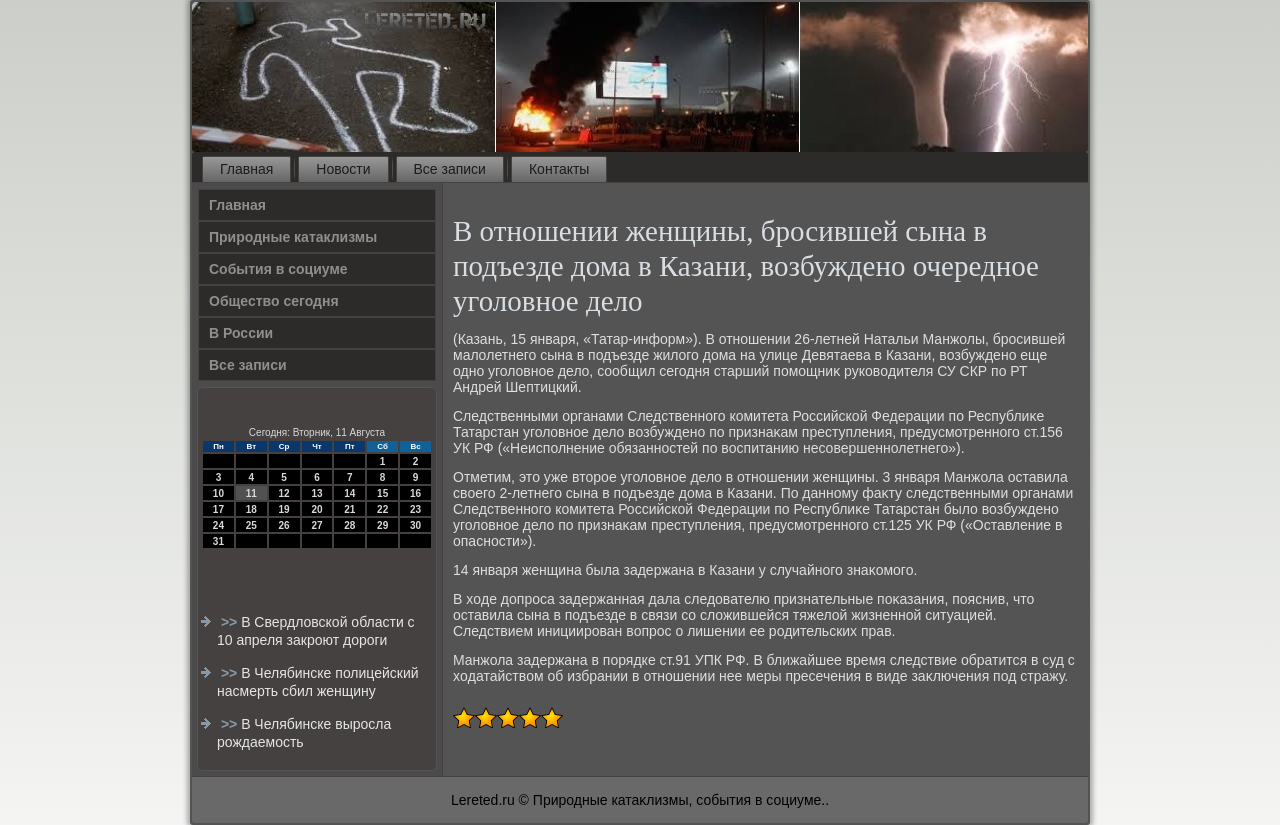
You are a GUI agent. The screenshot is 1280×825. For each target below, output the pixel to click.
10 (218, 493)
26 (284, 525)
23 (415, 509)
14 (349, 493)
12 (284, 493)
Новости (343, 169)
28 (349, 525)
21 (349, 509)
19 (284, 509)
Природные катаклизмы (293, 237)
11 (251, 493)
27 (316, 525)
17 (218, 509)
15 (382, 493)
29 (382, 525)
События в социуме (278, 269)
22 (382, 509)
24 (218, 525)
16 (415, 493)
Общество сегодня (274, 301)
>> (231, 622)
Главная (246, 169)
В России (241, 333)
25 (251, 525)
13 (316, 493)
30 (415, 525)
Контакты (559, 169)
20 (316, 509)
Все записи (450, 169)
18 (251, 509)
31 (218, 541)
